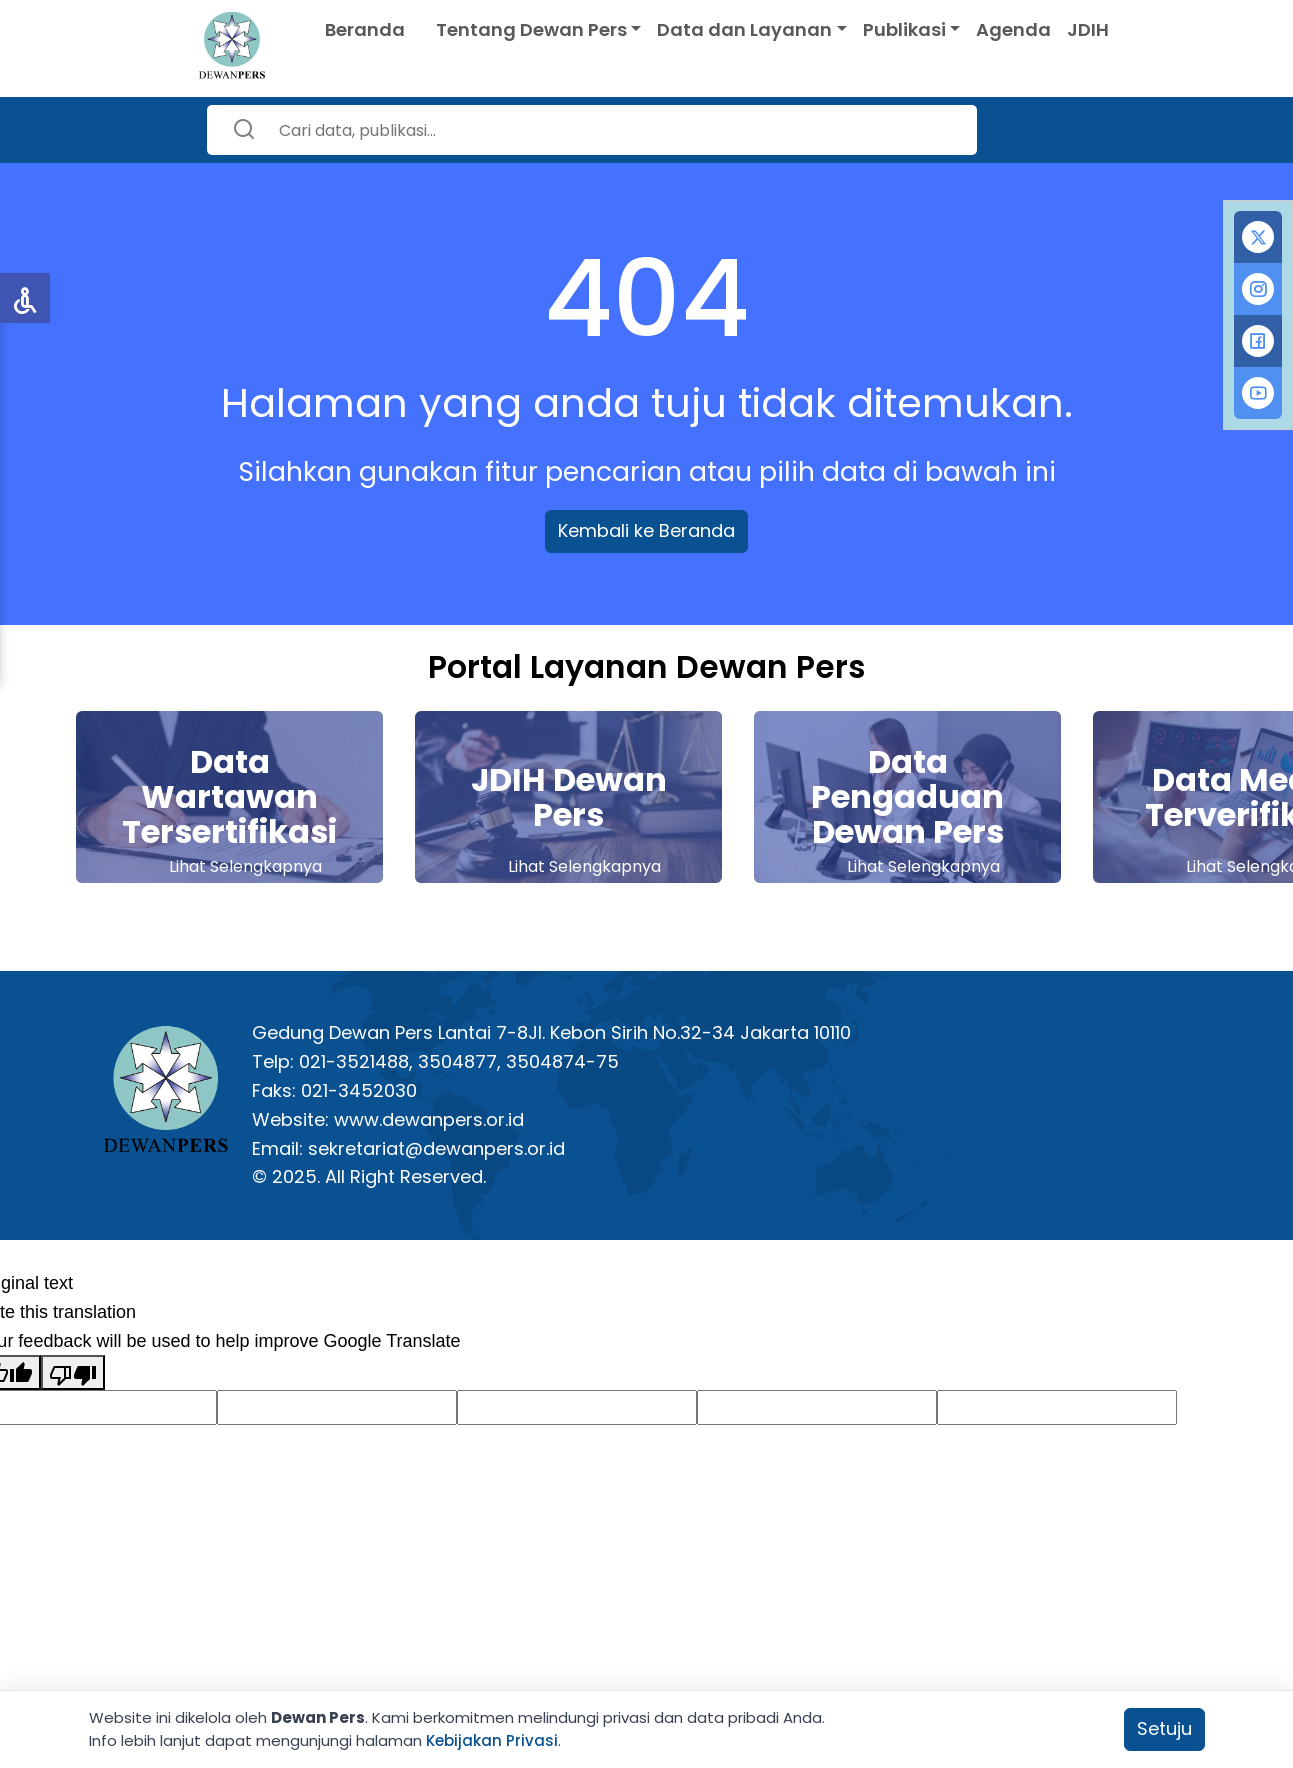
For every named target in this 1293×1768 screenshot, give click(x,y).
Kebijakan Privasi (492, 1740)
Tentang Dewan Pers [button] (531, 29)
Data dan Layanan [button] (744, 29)
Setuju (1164, 1728)
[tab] (1258, 237)
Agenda (1013, 29)
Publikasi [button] (904, 29)
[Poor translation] (73, 1372)
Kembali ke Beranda (646, 530)
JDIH (1088, 29)
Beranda (365, 29)
